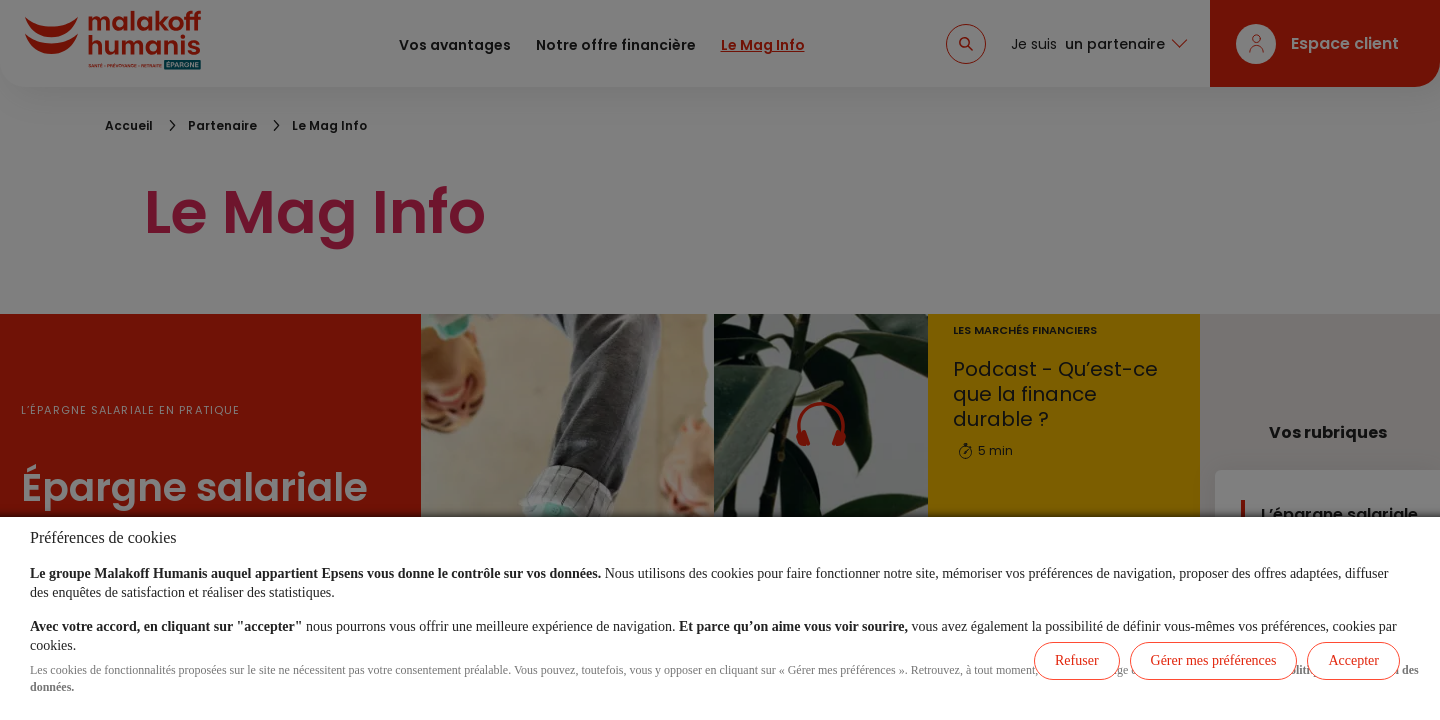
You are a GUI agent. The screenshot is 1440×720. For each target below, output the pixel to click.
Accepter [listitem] (1353, 660)
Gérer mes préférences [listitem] (1214, 660)
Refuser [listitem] (1077, 660)
